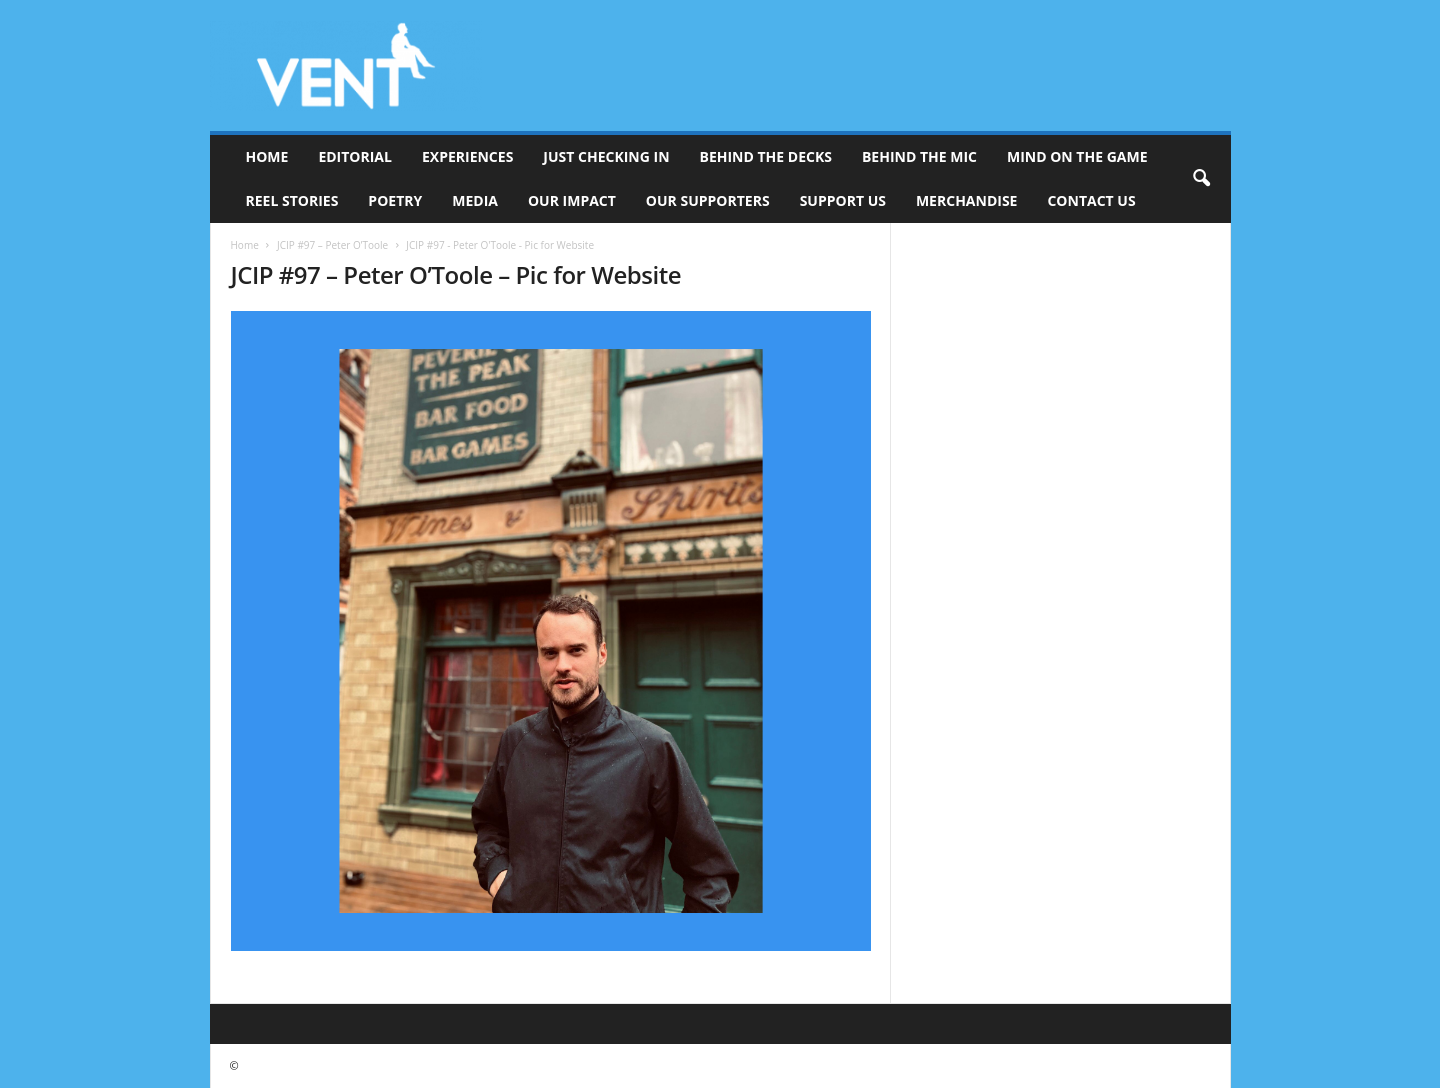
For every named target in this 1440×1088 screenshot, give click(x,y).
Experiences (467, 156)
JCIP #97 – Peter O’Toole (332, 245)
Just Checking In (606, 156)
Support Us (843, 200)
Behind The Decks (766, 156)
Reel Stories (292, 200)
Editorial (355, 156)
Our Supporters (708, 200)
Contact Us (1091, 200)
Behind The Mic (919, 156)
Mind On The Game (1077, 156)
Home (267, 156)
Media (475, 200)
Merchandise (967, 200)
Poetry (395, 200)
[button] (1201, 179)
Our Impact (572, 200)
